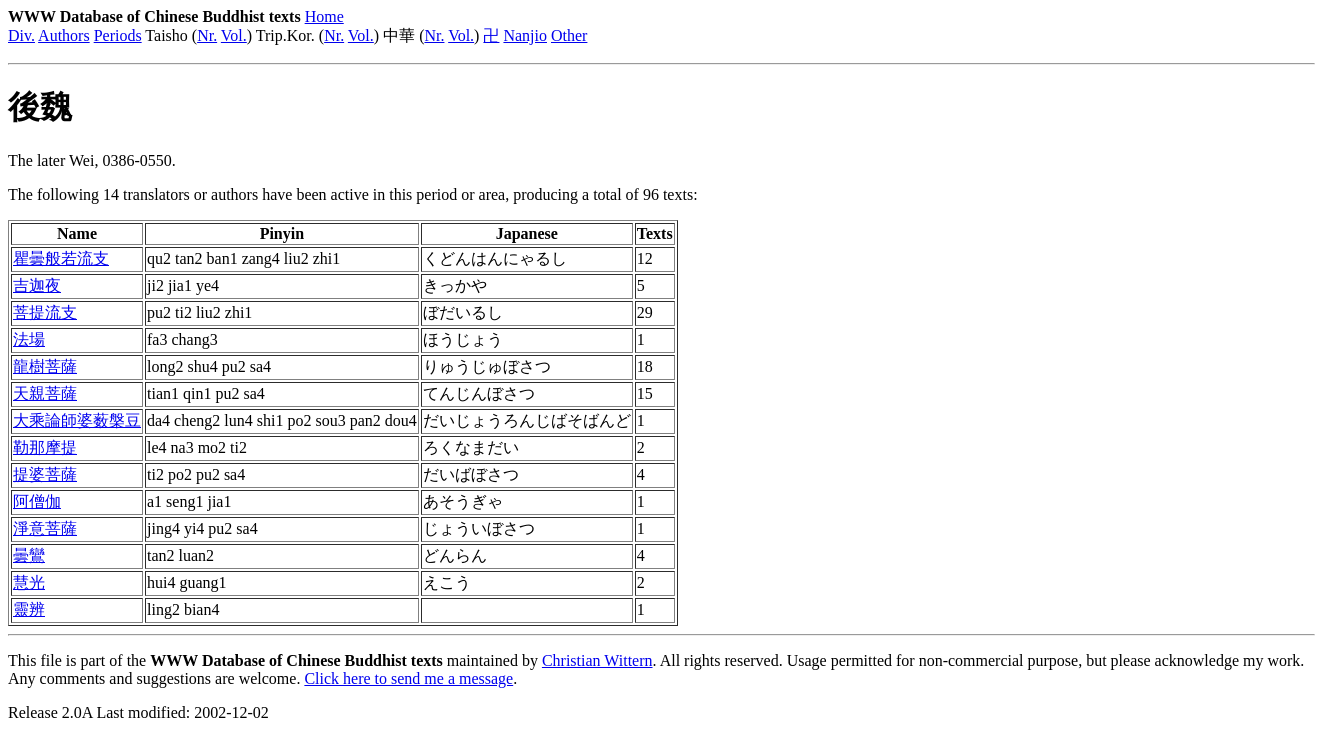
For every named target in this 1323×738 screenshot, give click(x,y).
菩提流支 (45, 312)
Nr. (207, 35)
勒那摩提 (45, 447)
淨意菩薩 (45, 528)
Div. (21, 35)
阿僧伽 (37, 501)
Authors (64, 35)
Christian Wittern (597, 660)
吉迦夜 (37, 285)
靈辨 (29, 609)
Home (324, 16)
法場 (29, 339)
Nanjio (525, 35)
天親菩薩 (45, 393)
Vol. (234, 35)
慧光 (29, 582)
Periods (118, 35)
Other (569, 35)
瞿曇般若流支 (61, 258)
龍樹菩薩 (45, 366)
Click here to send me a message (408, 678)
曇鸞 (29, 555)
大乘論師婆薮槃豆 (77, 420)
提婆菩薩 (45, 474)
